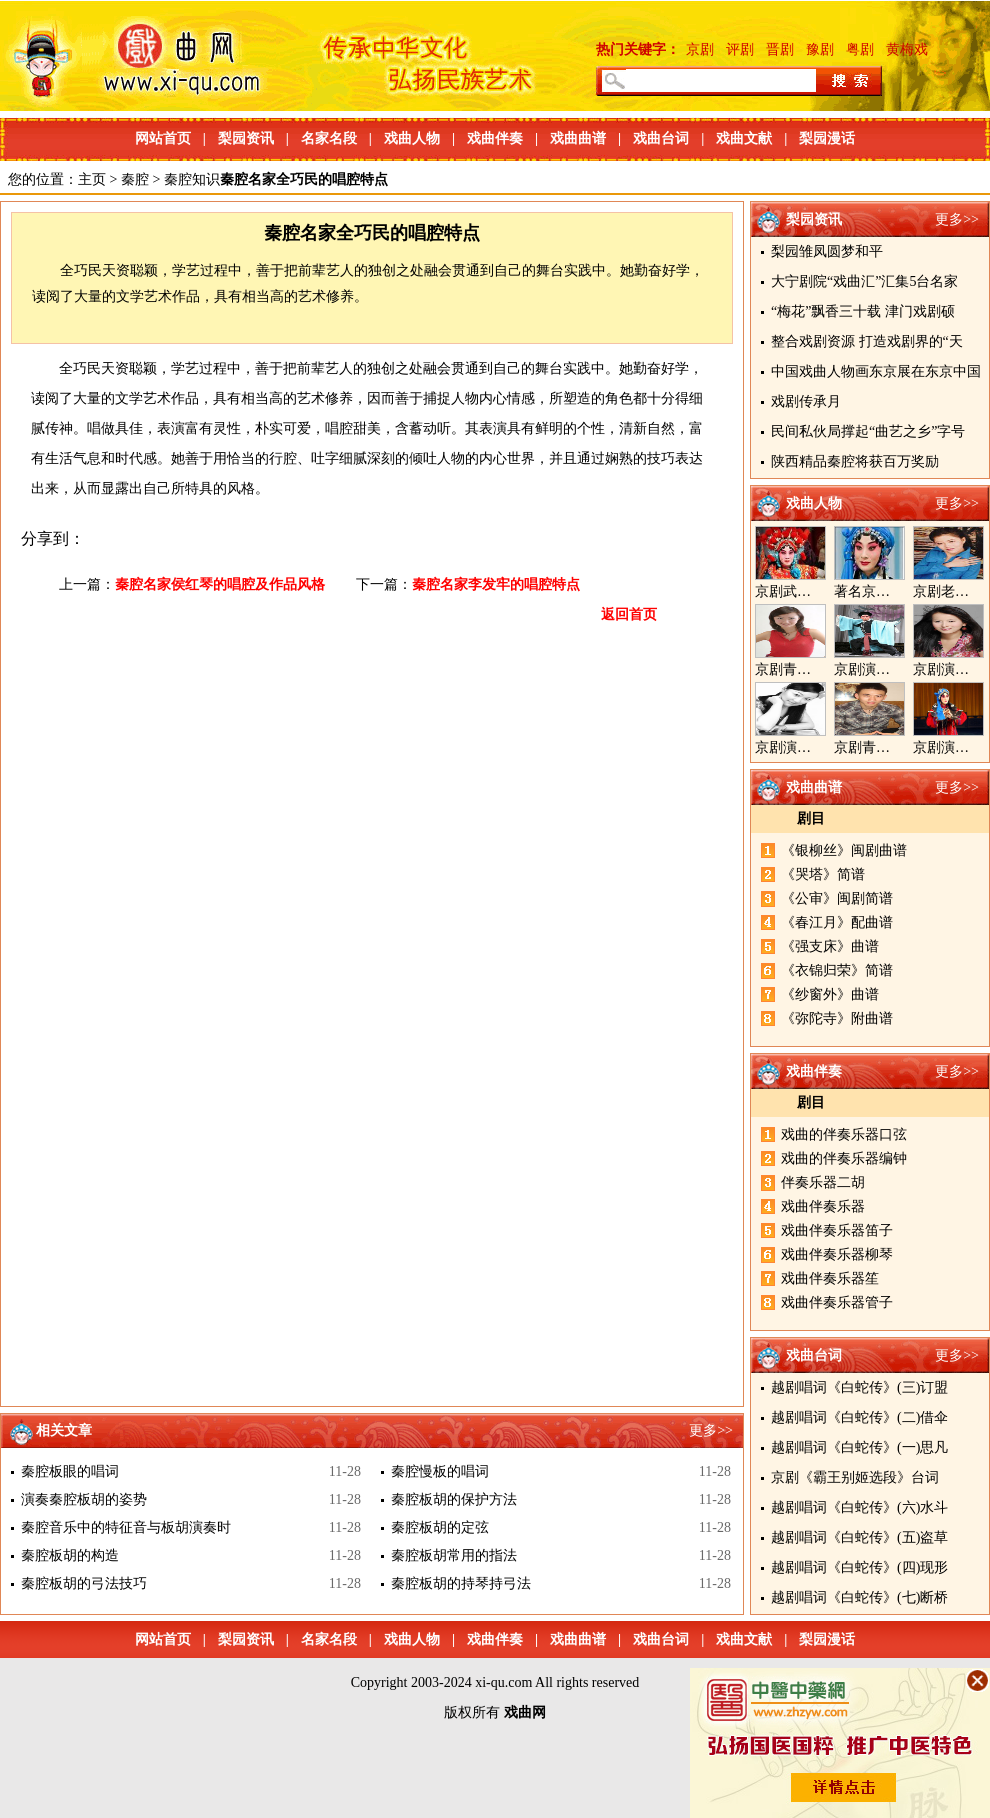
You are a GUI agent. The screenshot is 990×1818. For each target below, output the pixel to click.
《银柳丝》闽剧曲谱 (844, 850)
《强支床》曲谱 (830, 946)
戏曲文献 (744, 138)
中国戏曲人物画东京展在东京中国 (876, 371)
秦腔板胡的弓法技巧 (84, 1583)
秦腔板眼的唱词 (70, 1471)
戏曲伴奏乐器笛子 (837, 1230)
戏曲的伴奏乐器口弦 (844, 1134)
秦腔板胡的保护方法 (454, 1499)
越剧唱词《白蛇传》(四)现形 (859, 1567)
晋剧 (780, 49)
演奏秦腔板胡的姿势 (84, 1499)
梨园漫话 (827, 138)
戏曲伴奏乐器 (823, 1206)
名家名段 (329, 138)
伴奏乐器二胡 (823, 1182)
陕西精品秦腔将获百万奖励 (855, 461)
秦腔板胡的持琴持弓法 (461, 1583)
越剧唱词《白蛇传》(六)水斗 (859, 1507)
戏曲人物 (412, 138)
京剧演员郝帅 (876, 669)
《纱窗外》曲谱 (830, 994)
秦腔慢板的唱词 (440, 1471)
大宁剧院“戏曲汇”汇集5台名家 (864, 281)
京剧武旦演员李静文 (818, 591)
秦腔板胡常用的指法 (454, 1555)
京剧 (700, 49)
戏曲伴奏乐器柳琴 (837, 1254)
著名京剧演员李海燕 (897, 591)
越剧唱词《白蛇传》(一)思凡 (859, 1447)
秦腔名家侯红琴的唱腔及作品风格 (220, 584)
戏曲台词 (661, 138)
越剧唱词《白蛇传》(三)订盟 (859, 1387)
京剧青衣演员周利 (811, 669)
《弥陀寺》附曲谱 (837, 1018)
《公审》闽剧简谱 (837, 898)
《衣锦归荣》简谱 (837, 970)
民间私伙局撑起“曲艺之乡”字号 (868, 431)
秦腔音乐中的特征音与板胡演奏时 (126, 1527)
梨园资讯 (246, 138)
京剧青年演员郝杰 (890, 747)
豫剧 (820, 49)
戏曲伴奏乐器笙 (830, 1278)
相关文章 (64, 1430)
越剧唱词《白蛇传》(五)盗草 (859, 1537)
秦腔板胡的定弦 (440, 1527)
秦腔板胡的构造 (70, 1555)
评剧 (740, 49)
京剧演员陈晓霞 (804, 747)
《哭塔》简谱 (823, 874)
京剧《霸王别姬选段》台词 (855, 1477)
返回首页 (629, 614)
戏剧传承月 (806, 401)
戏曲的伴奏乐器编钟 (844, 1158)
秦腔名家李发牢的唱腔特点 (496, 584)
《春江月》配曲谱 (837, 922)
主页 (92, 179)
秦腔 (135, 179)
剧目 (811, 818)
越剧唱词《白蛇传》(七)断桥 (859, 1597)
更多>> (957, 219)
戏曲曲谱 (578, 138)
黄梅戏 (907, 49)
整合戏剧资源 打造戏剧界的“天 (867, 341)
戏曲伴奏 (495, 138)
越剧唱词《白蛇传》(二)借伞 (859, 1417)
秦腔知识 (192, 179)
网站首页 (163, 138)
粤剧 (860, 49)
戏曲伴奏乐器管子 (837, 1302)
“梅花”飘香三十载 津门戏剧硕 (863, 311)
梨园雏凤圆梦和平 (827, 251)
